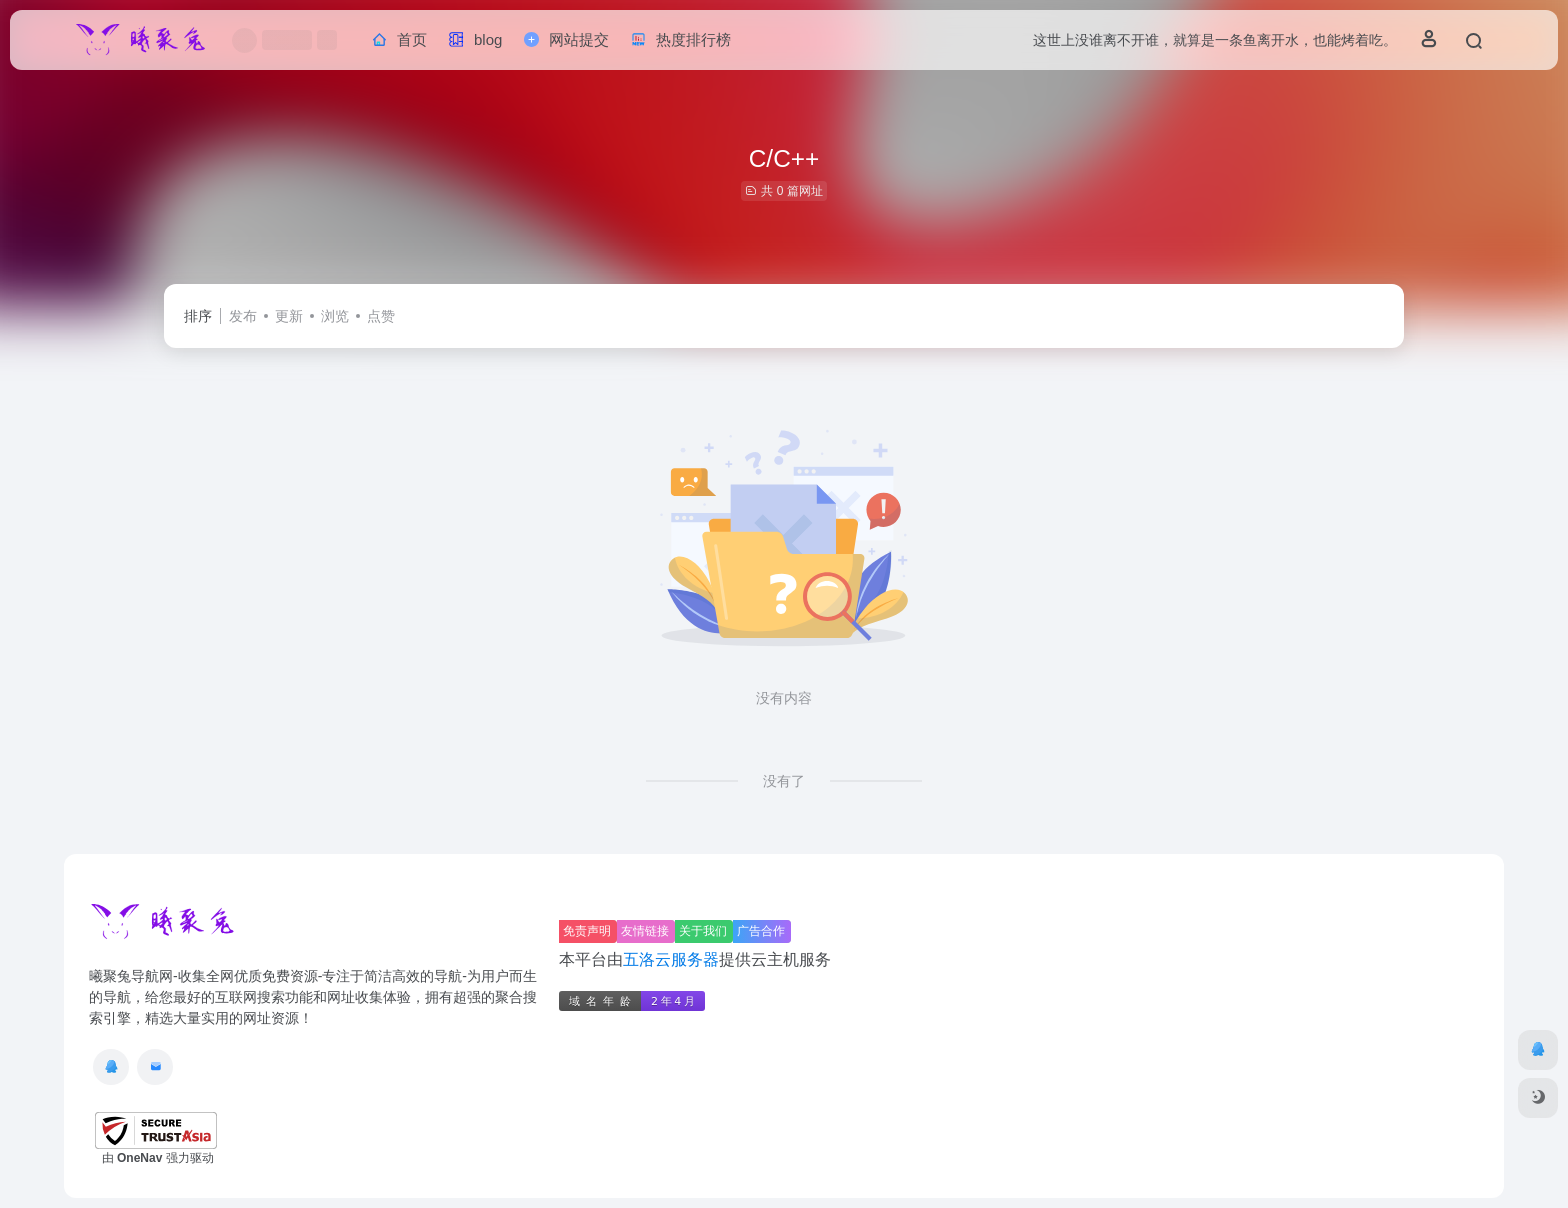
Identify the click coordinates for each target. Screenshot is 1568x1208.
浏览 (335, 316)
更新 (289, 316)
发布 (243, 316)
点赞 (381, 316)
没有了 (784, 781)
